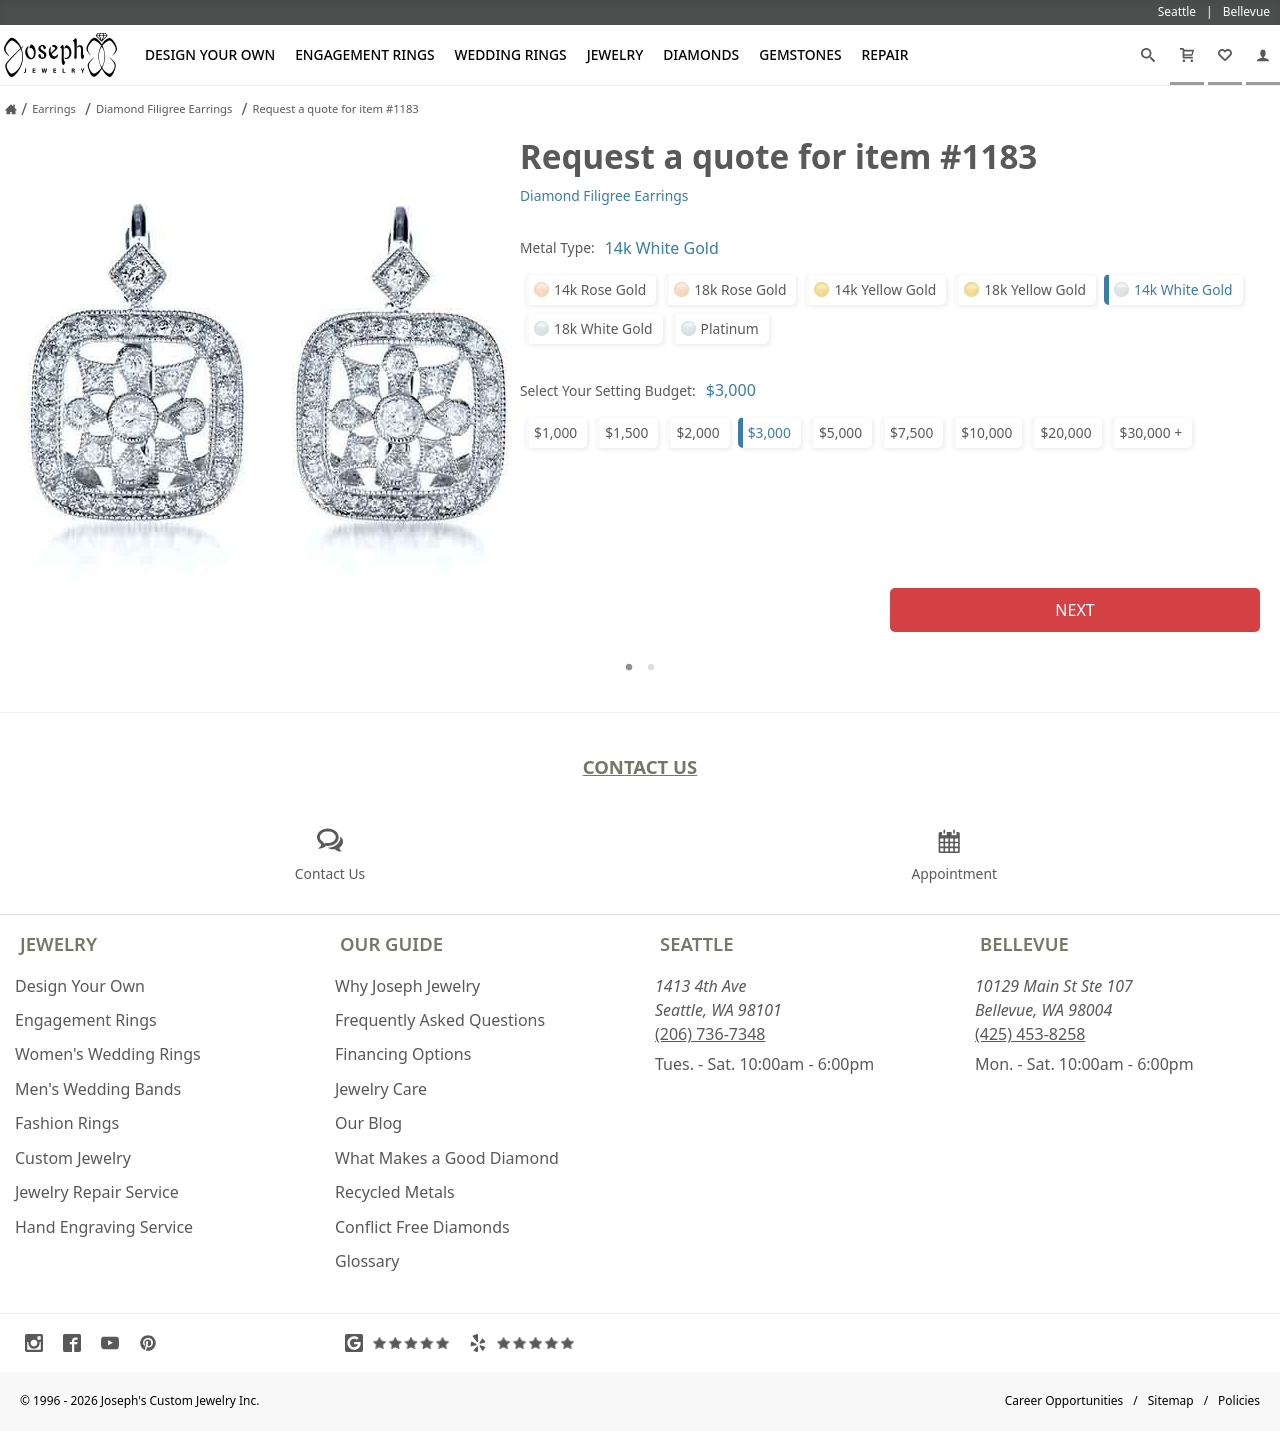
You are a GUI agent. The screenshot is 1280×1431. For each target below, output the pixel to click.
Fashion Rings (67, 1123)
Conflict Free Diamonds (422, 1227)
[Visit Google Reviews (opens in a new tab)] (402, 1343)
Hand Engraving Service (104, 1227)
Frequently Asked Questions (440, 1020)
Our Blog (368, 1123)
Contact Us (640, 766)
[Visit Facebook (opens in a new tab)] (77, 1343)
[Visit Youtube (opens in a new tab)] (115, 1343)
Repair (885, 54)
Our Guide (391, 943)
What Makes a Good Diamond (447, 1158)
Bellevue (1024, 943)
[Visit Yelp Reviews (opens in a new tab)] (526, 1343)
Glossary (367, 1261)
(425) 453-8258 (1030, 1034)
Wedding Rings (511, 54)
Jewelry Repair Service (97, 1192)
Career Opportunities (1064, 1400)
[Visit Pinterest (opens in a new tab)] (153, 1343)
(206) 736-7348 (710, 1034)
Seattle (696, 943)
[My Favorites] (1225, 55)
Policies (1239, 1400)
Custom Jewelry (73, 1158)
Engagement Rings (364, 54)
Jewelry (615, 54)
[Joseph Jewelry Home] (11, 109)
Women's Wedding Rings (108, 1054)
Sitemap (1171, 1400)
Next (1074, 610)
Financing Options (403, 1054)
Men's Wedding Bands (98, 1089)
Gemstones (800, 54)
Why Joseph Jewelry (407, 986)
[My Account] (1263, 55)
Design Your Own (210, 54)
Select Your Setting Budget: (608, 390)
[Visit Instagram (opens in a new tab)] (39, 1343)
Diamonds (701, 54)
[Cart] (1187, 55)
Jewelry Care (381, 1089)
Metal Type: (557, 247)
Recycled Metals (395, 1192)
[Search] (1148, 55)
